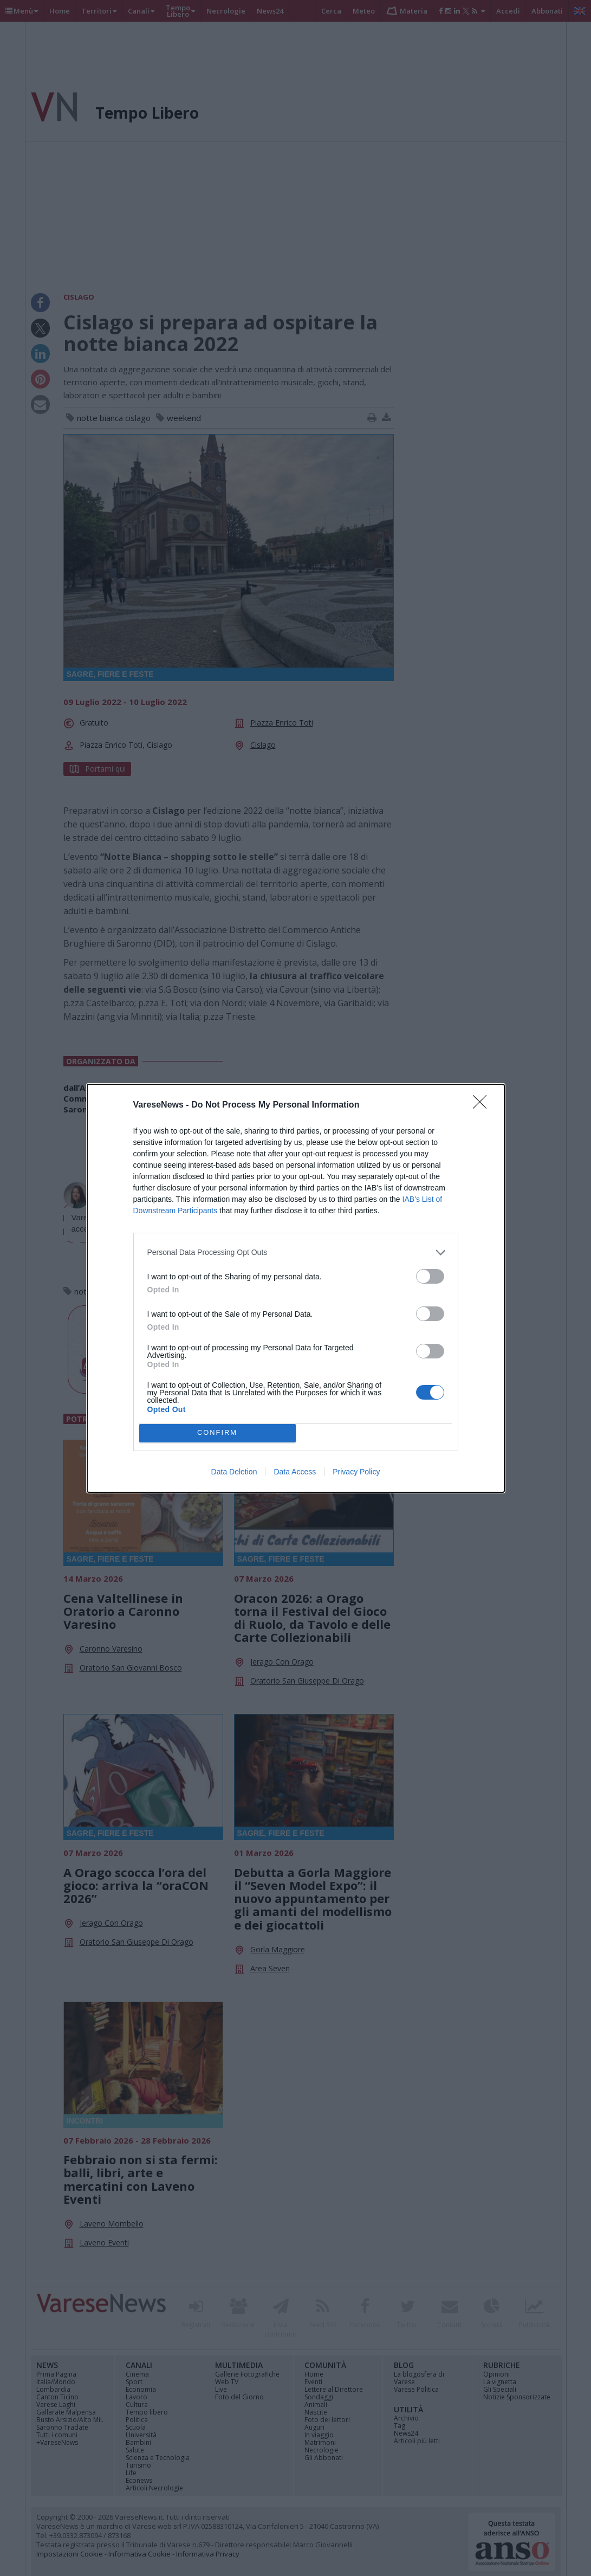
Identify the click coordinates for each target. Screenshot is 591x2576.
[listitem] (295, 1252)
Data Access (295, 1471)
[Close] (483, 1105)
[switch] (430, 1276)
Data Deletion (234, 1471)
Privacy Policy (356, 1471)
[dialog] (295, 1288)
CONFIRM (217, 1433)
